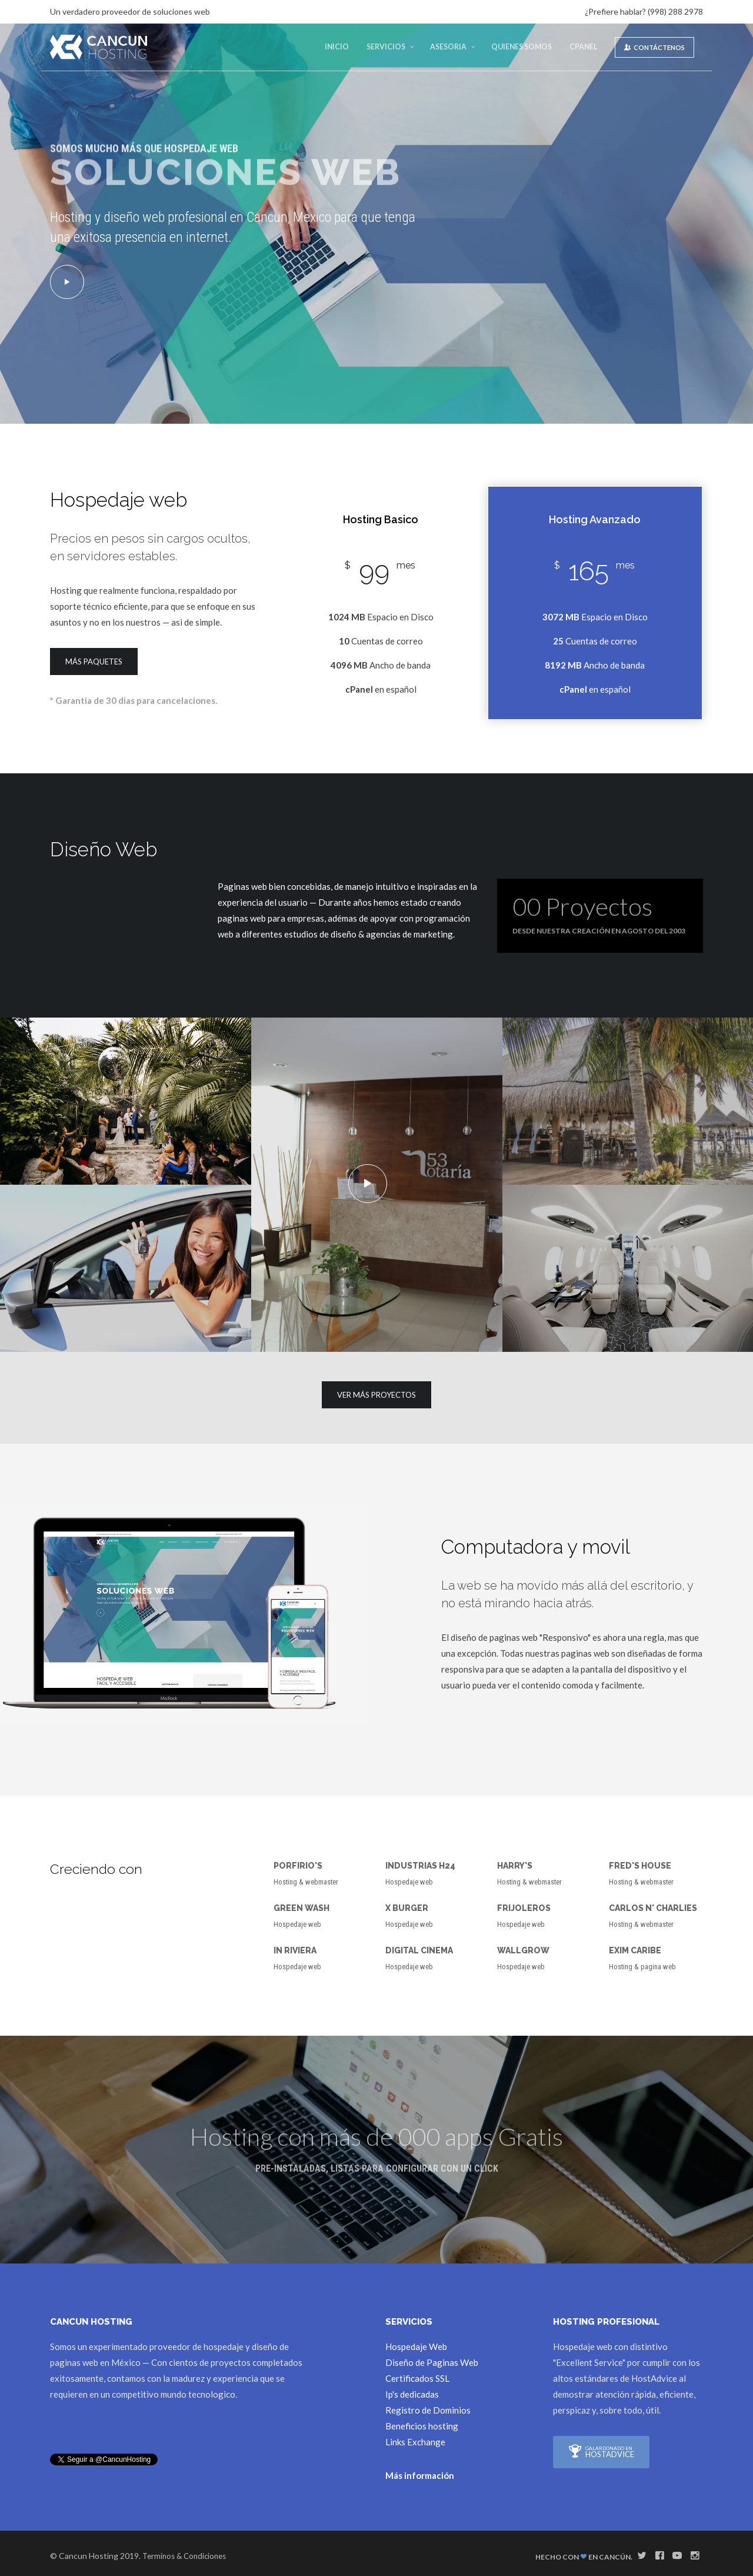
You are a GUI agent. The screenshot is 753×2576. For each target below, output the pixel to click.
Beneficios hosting (421, 2425)
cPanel (583, 46)
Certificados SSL (417, 2377)
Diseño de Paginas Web (431, 2361)
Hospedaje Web (416, 2346)
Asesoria (448, 46)
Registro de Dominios (428, 2409)
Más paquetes (93, 661)
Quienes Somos (521, 46)
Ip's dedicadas (412, 2393)
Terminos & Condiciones (184, 2555)
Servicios (385, 46)
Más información (419, 2474)
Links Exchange (415, 2441)
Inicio (337, 46)
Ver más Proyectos (376, 1395)
